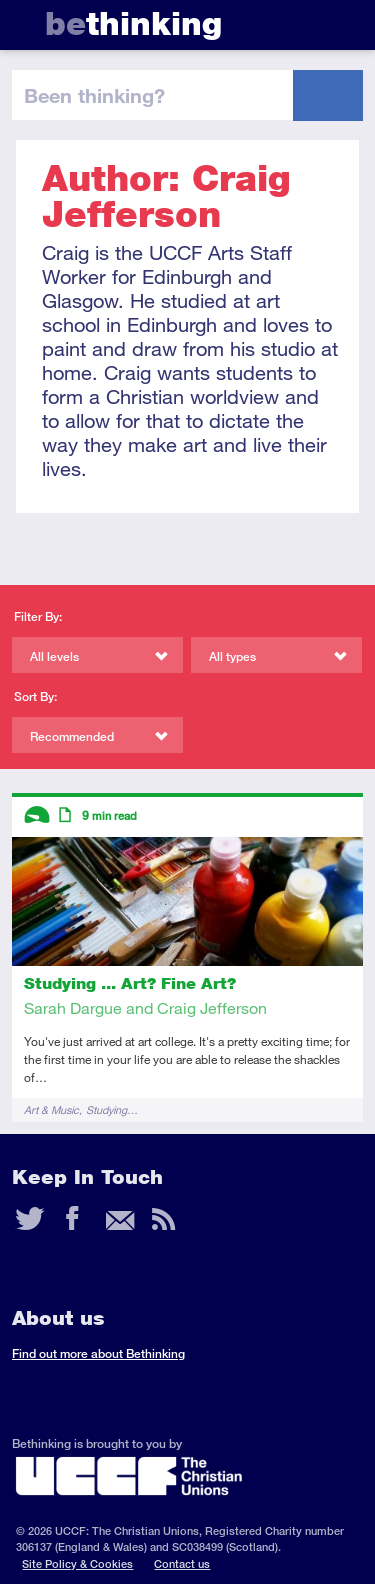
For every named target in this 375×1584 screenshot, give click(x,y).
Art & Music (51, 1109)
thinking (133, 23)
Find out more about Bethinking (98, 1353)
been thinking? (94, 95)
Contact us (182, 1563)
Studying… (112, 1109)
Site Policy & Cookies (77, 1563)
